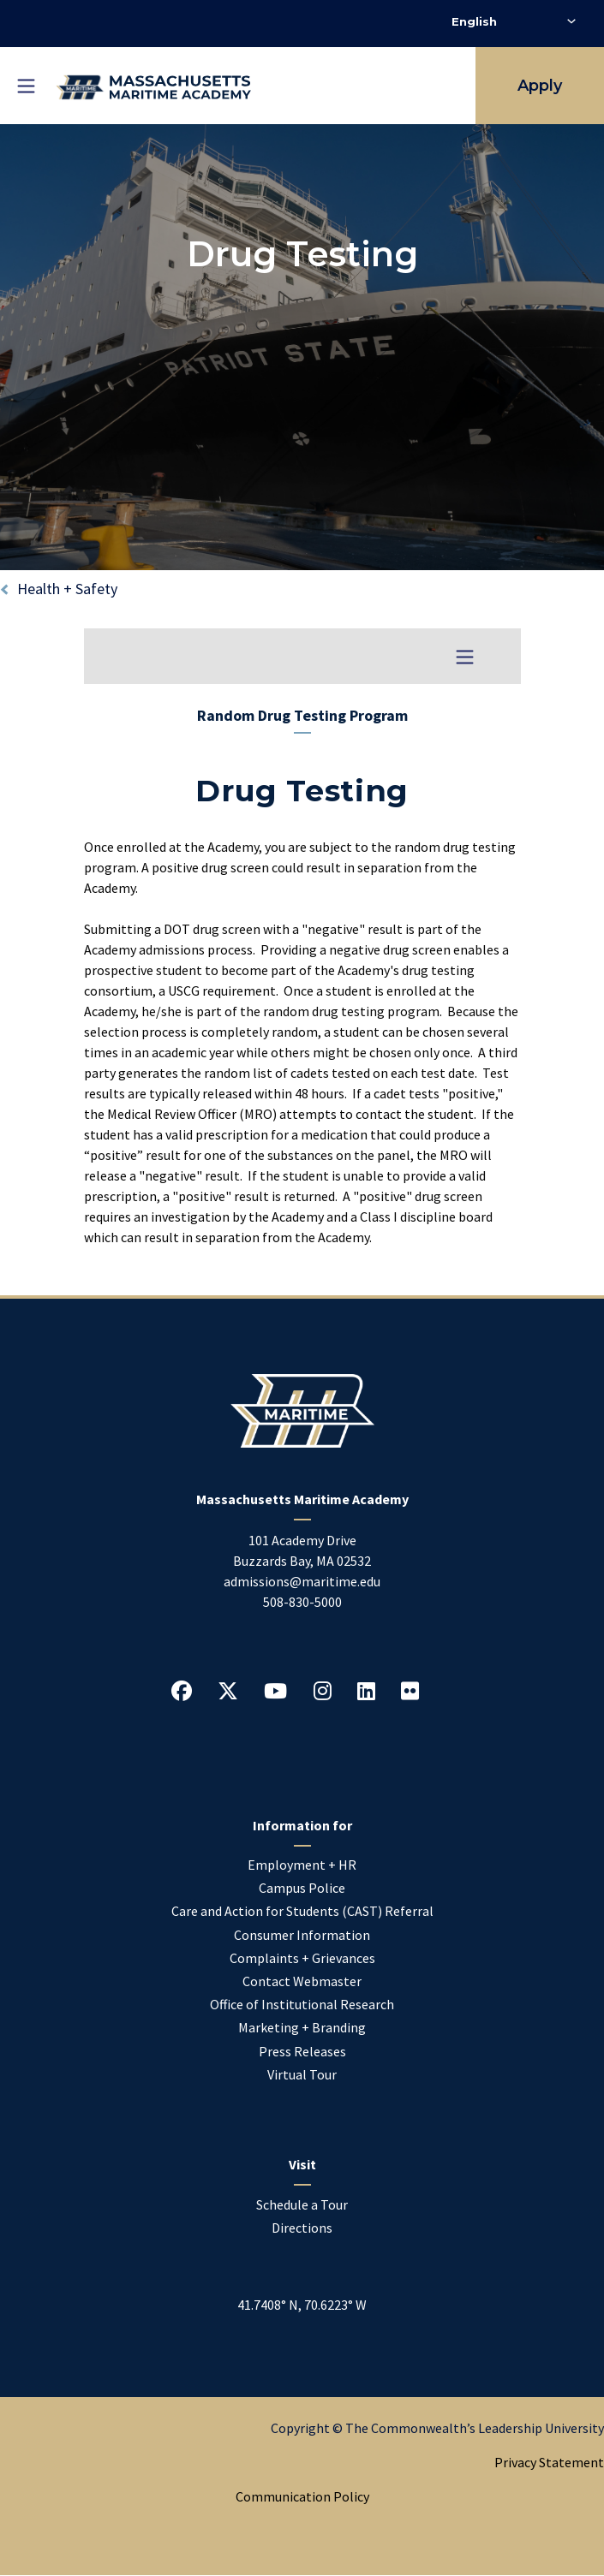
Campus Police (302, 1887)
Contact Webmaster (302, 1981)
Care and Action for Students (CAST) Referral (302, 1910)
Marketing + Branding (302, 2027)
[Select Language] (513, 21)
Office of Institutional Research (302, 2004)
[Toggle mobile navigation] (26, 85)
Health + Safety (67, 588)
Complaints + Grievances (302, 1957)
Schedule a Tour (302, 2204)
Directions (302, 2227)
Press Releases (302, 2051)
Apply (539, 85)
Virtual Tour (302, 2074)
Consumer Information (302, 1934)
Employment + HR (302, 1864)
